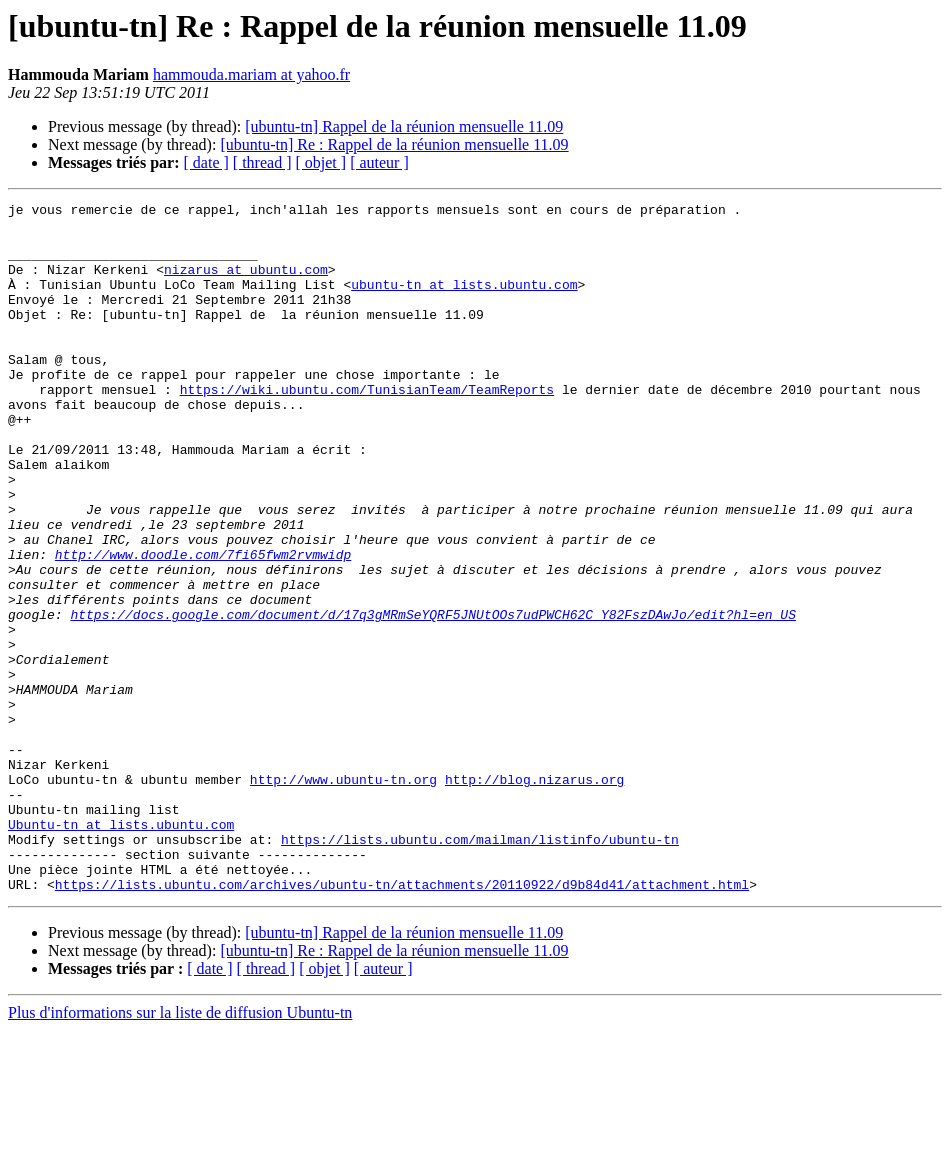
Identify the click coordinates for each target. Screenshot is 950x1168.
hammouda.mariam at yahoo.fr (251, 74)
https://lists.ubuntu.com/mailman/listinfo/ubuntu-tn (480, 968)
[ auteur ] (379, 162)
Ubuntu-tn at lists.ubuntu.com (121, 950)
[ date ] (206, 162)
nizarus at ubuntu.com (246, 284)
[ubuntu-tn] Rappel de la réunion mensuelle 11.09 (404, 126)
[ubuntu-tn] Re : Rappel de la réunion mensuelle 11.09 (394, 144)
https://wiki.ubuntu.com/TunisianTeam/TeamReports (367, 428)
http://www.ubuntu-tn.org (343, 896)
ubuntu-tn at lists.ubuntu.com (464, 302)
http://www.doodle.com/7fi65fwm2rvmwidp (203, 626)
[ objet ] (320, 162)
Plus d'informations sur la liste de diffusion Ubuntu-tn (180, 1150)
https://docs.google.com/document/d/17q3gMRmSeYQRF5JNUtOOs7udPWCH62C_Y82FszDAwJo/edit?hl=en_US (432, 698)
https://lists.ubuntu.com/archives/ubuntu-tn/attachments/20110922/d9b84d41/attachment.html (402, 1022)
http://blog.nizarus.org (534, 896)
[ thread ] (262, 162)
